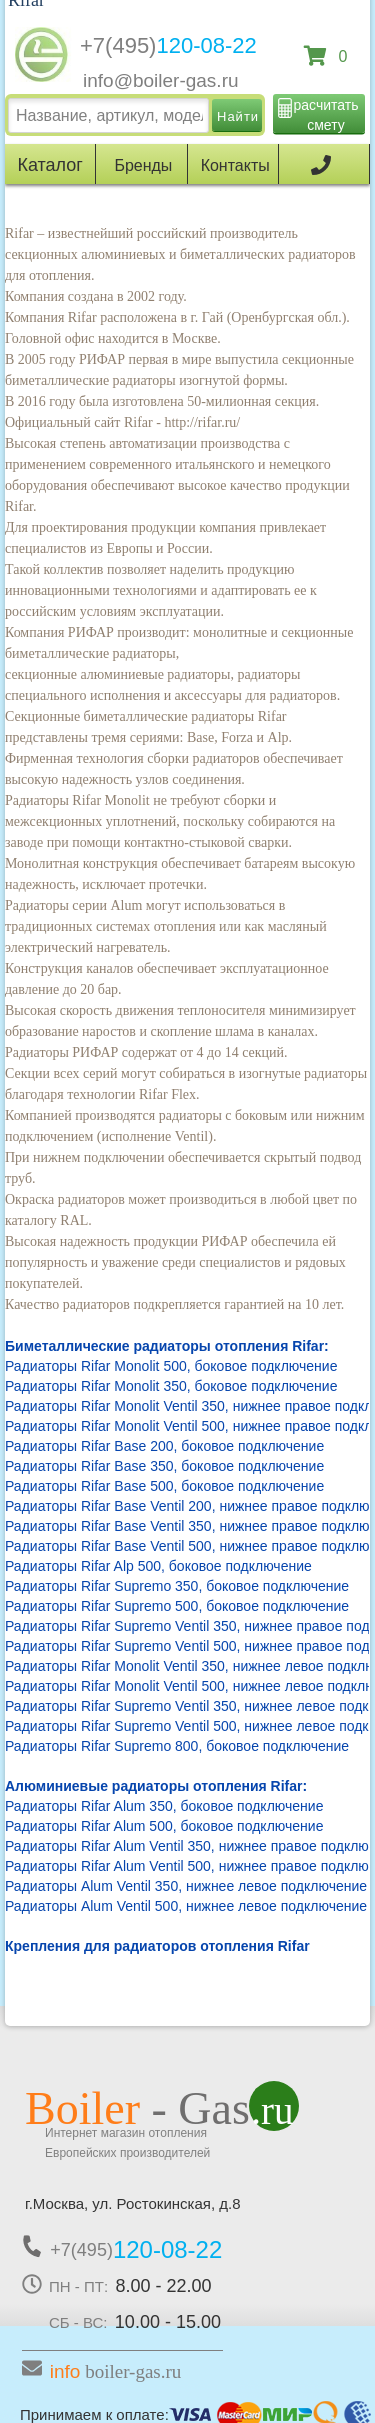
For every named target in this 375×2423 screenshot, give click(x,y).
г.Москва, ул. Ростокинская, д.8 (133, 2203)
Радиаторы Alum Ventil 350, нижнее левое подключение (186, 1886)
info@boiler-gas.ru (161, 80)
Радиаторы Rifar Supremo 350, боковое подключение (177, 1586)
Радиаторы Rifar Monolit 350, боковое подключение (171, 1386)
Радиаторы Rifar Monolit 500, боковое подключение (171, 1366)
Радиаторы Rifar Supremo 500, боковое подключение (177, 1606)
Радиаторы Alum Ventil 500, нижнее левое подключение (186, 1906)
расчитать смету (326, 115)
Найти (238, 116)
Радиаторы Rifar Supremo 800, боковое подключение (177, 1746)
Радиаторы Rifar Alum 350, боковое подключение (164, 1806)
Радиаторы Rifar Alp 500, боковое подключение (158, 1566)
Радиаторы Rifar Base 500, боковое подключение (164, 1486)
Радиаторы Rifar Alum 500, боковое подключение (164, 1826)
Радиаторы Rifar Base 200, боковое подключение (164, 1446)
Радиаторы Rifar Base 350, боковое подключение (164, 1466)
